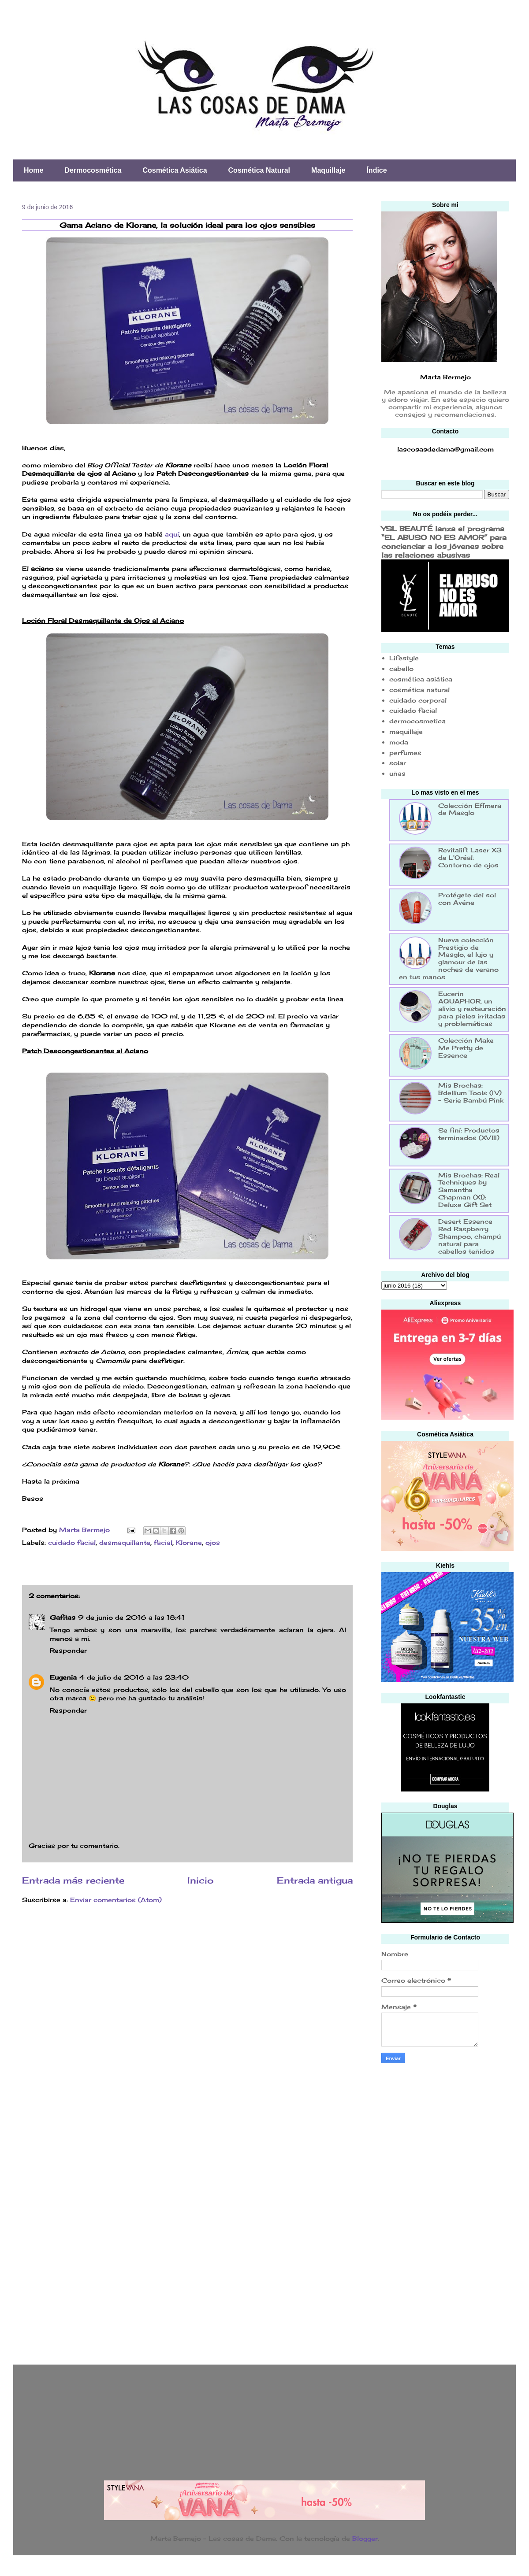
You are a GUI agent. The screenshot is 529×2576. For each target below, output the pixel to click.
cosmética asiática (420, 679)
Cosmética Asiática (174, 170)
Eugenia (63, 1677)
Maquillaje (328, 170)
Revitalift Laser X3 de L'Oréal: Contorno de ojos (470, 857)
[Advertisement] (416, 2211)
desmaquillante (124, 1542)
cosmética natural (419, 689)
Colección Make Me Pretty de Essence (466, 1047)
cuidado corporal (418, 700)
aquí (172, 534)
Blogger (365, 2538)
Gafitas (62, 1617)
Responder (68, 1650)
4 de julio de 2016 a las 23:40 (134, 1677)
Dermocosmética (92, 170)
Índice (376, 170)
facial (163, 1542)
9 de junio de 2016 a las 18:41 (131, 1617)
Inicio (200, 1880)
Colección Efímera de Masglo (469, 809)
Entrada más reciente (73, 1880)
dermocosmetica (417, 721)
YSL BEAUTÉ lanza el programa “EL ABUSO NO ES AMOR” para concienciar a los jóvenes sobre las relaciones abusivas (444, 541)
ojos (212, 1542)
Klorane (189, 1542)
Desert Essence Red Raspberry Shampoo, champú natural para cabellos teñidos (469, 1236)
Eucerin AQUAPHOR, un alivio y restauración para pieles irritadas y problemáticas (472, 1008)
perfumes (405, 752)
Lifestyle (404, 658)
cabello (401, 668)
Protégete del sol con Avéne (467, 898)
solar (397, 762)
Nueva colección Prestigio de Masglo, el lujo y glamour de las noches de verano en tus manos (449, 958)
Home (33, 170)
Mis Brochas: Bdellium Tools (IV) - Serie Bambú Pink (470, 1092)
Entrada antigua (315, 1880)
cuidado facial (72, 1542)
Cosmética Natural (259, 170)
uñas (397, 773)
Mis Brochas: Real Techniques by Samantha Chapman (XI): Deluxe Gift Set (468, 1189)
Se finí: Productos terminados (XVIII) (468, 1133)
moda (398, 742)
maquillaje (406, 731)
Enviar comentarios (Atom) (116, 1899)
